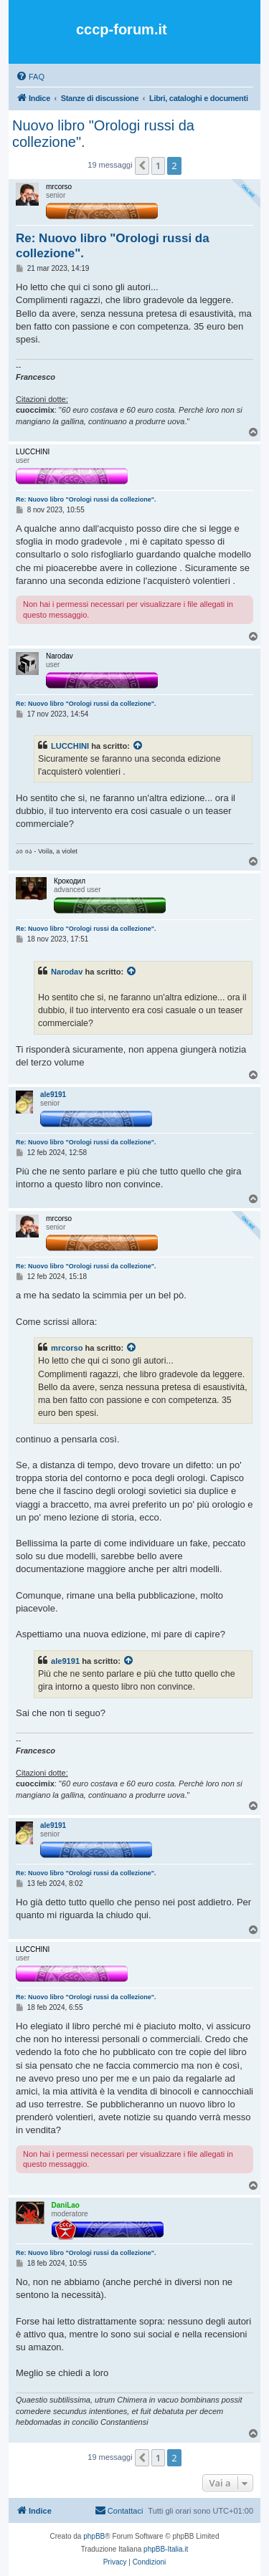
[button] (142, 165)
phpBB (94, 2536)
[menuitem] (30, 76)
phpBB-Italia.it (165, 2549)
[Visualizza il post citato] (138, 745)
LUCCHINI (70, 746)
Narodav (66, 971)
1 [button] (158, 165)
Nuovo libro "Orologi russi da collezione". (103, 134)
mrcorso (66, 1348)
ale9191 (65, 1661)
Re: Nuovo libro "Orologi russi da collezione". (112, 245)
